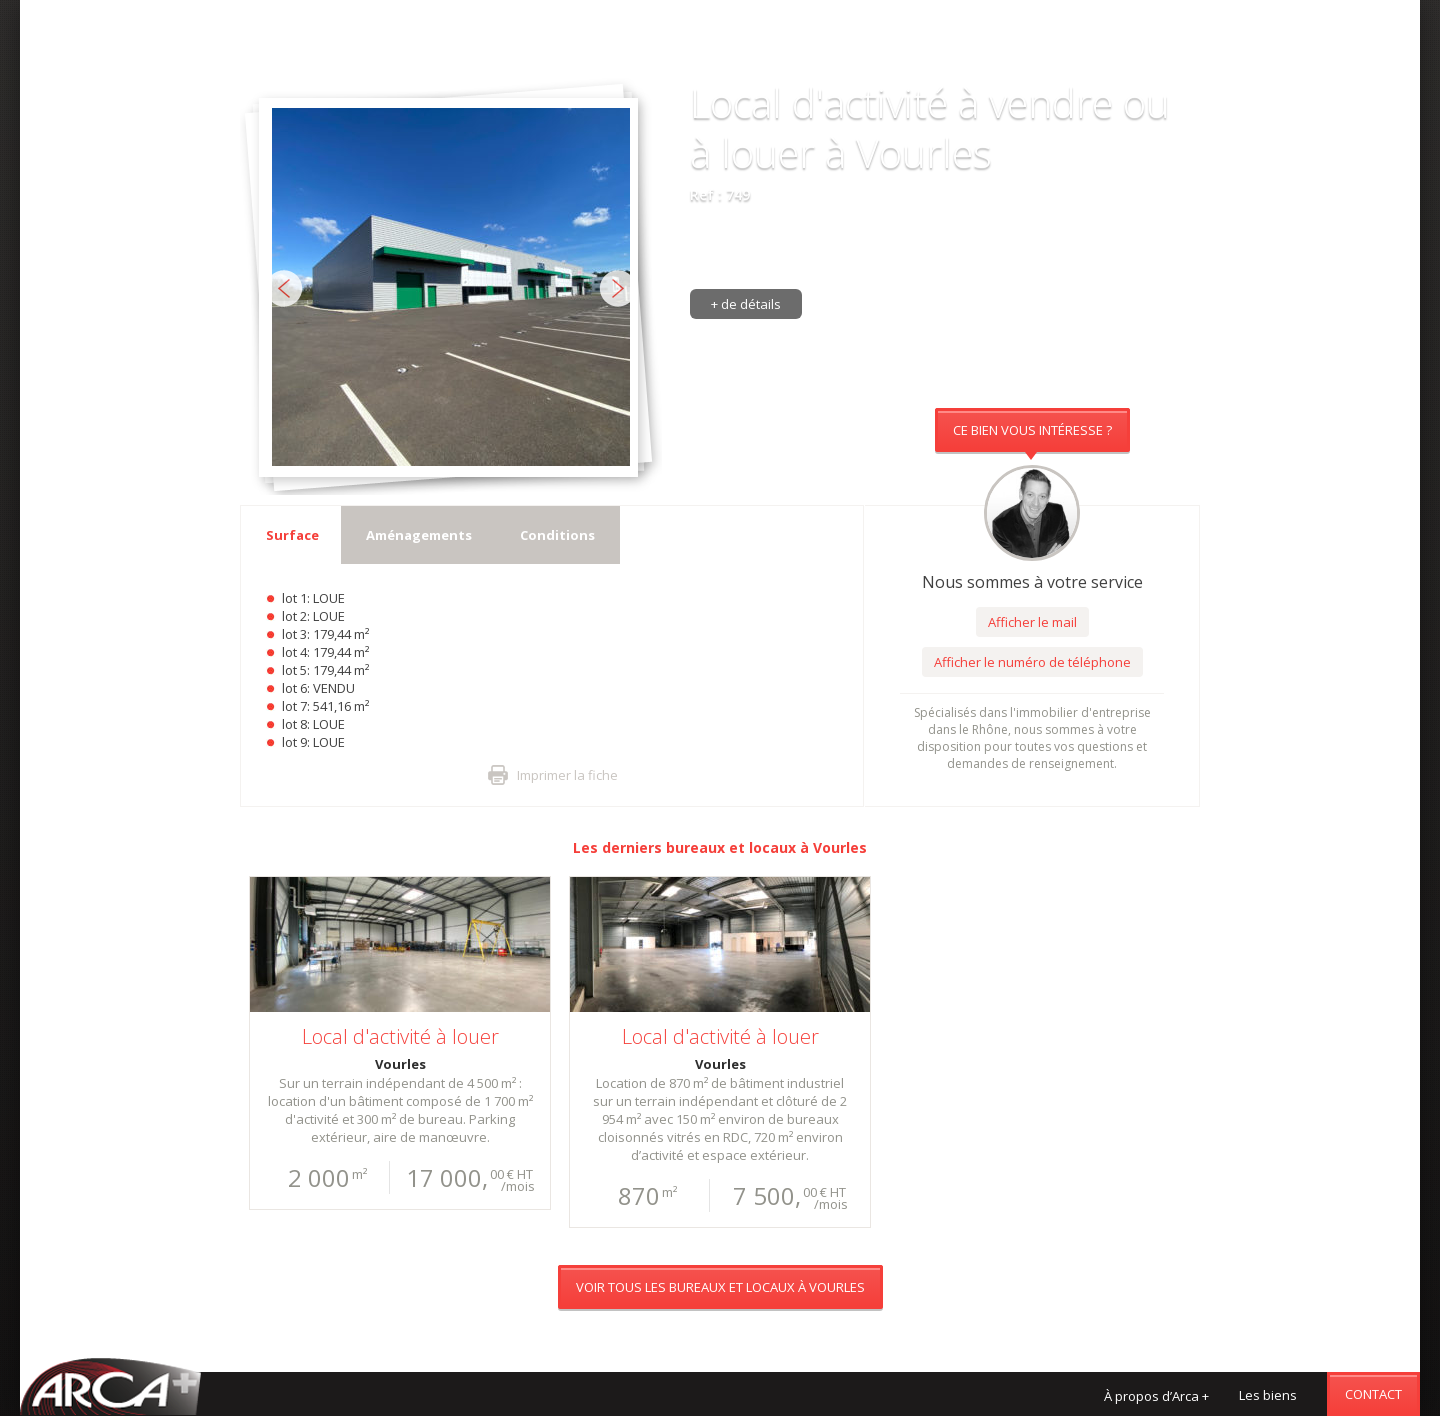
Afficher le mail (1032, 622)
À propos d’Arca (1156, 1396)
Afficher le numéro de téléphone (1032, 662)
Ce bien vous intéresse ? (1032, 430)
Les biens (1268, 1395)
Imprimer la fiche (567, 775)
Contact (1373, 1394)
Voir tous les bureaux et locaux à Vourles (720, 54)
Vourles (840, 847)
